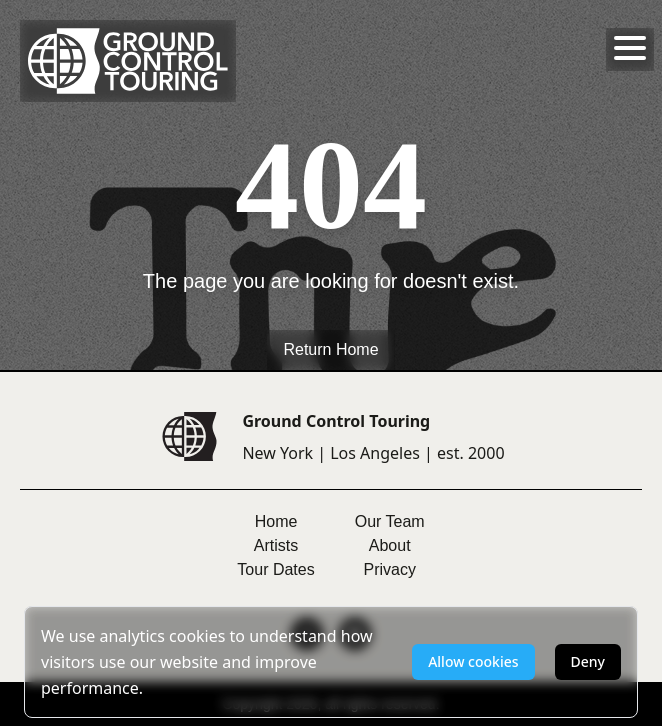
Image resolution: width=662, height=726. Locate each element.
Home (276, 521)
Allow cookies (473, 661)
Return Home (330, 349)
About (390, 545)
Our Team (390, 521)
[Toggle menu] (630, 48)
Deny (588, 661)
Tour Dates (275, 569)
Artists (276, 545)
